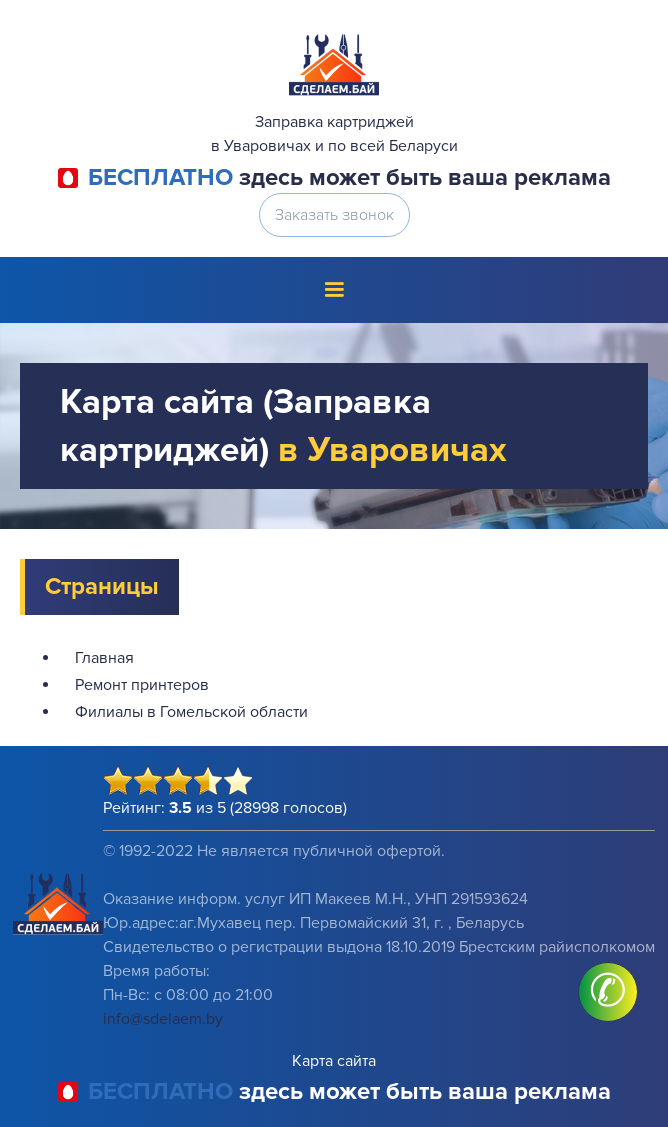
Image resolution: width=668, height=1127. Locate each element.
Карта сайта (334, 1061)
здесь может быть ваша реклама (349, 178)
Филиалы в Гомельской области (191, 712)
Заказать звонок (334, 215)
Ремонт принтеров (142, 685)
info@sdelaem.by (163, 1019)
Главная (104, 658)
